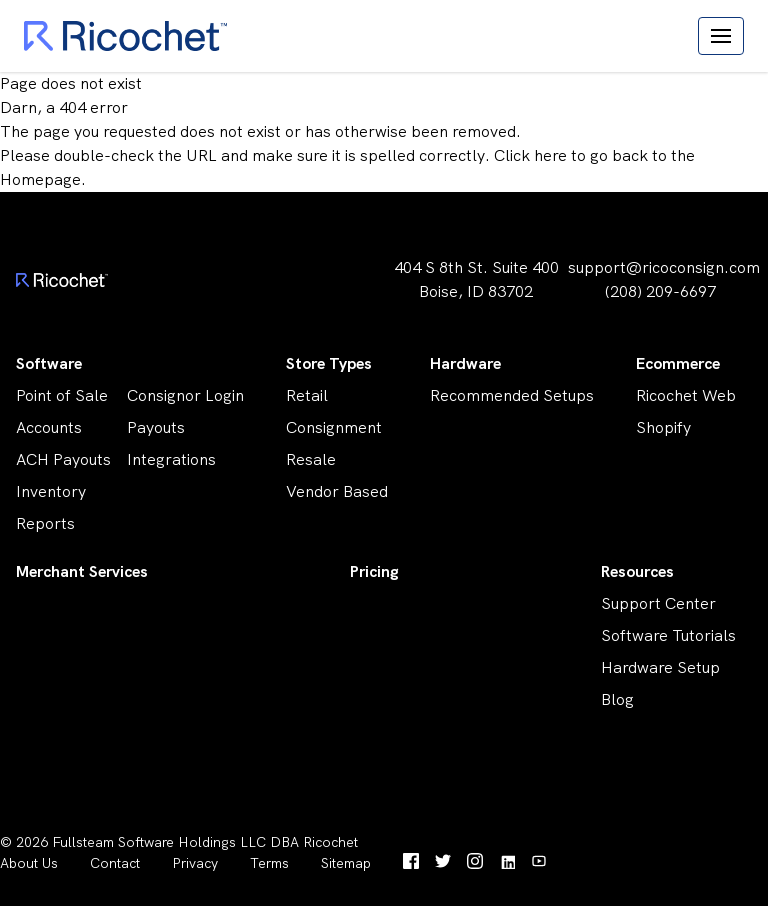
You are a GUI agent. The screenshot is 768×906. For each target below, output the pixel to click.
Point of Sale (62, 395)
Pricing (374, 571)
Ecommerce (678, 363)
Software (49, 363)
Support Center (658, 603)
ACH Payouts (63, 459)
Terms (269, 863)
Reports (45, 523)
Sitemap (346, 863)
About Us (29, 863)
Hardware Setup (660, 667)
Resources (637, 571)
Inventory (51, 491)
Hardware (465, 363)
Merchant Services (82, 571)
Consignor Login (185, 395)
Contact (115, 863)
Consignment (334, 427)
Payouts (156, 427)
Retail (307, 395)
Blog (617, 699)
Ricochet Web (686, 395)
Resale (311, 459)
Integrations (171, 459)
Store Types (329, 363)
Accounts (49, 427)
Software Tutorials (668, 635)
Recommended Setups (512, 395)
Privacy (195, 863)
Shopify (663, 427)
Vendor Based (337, 491)
